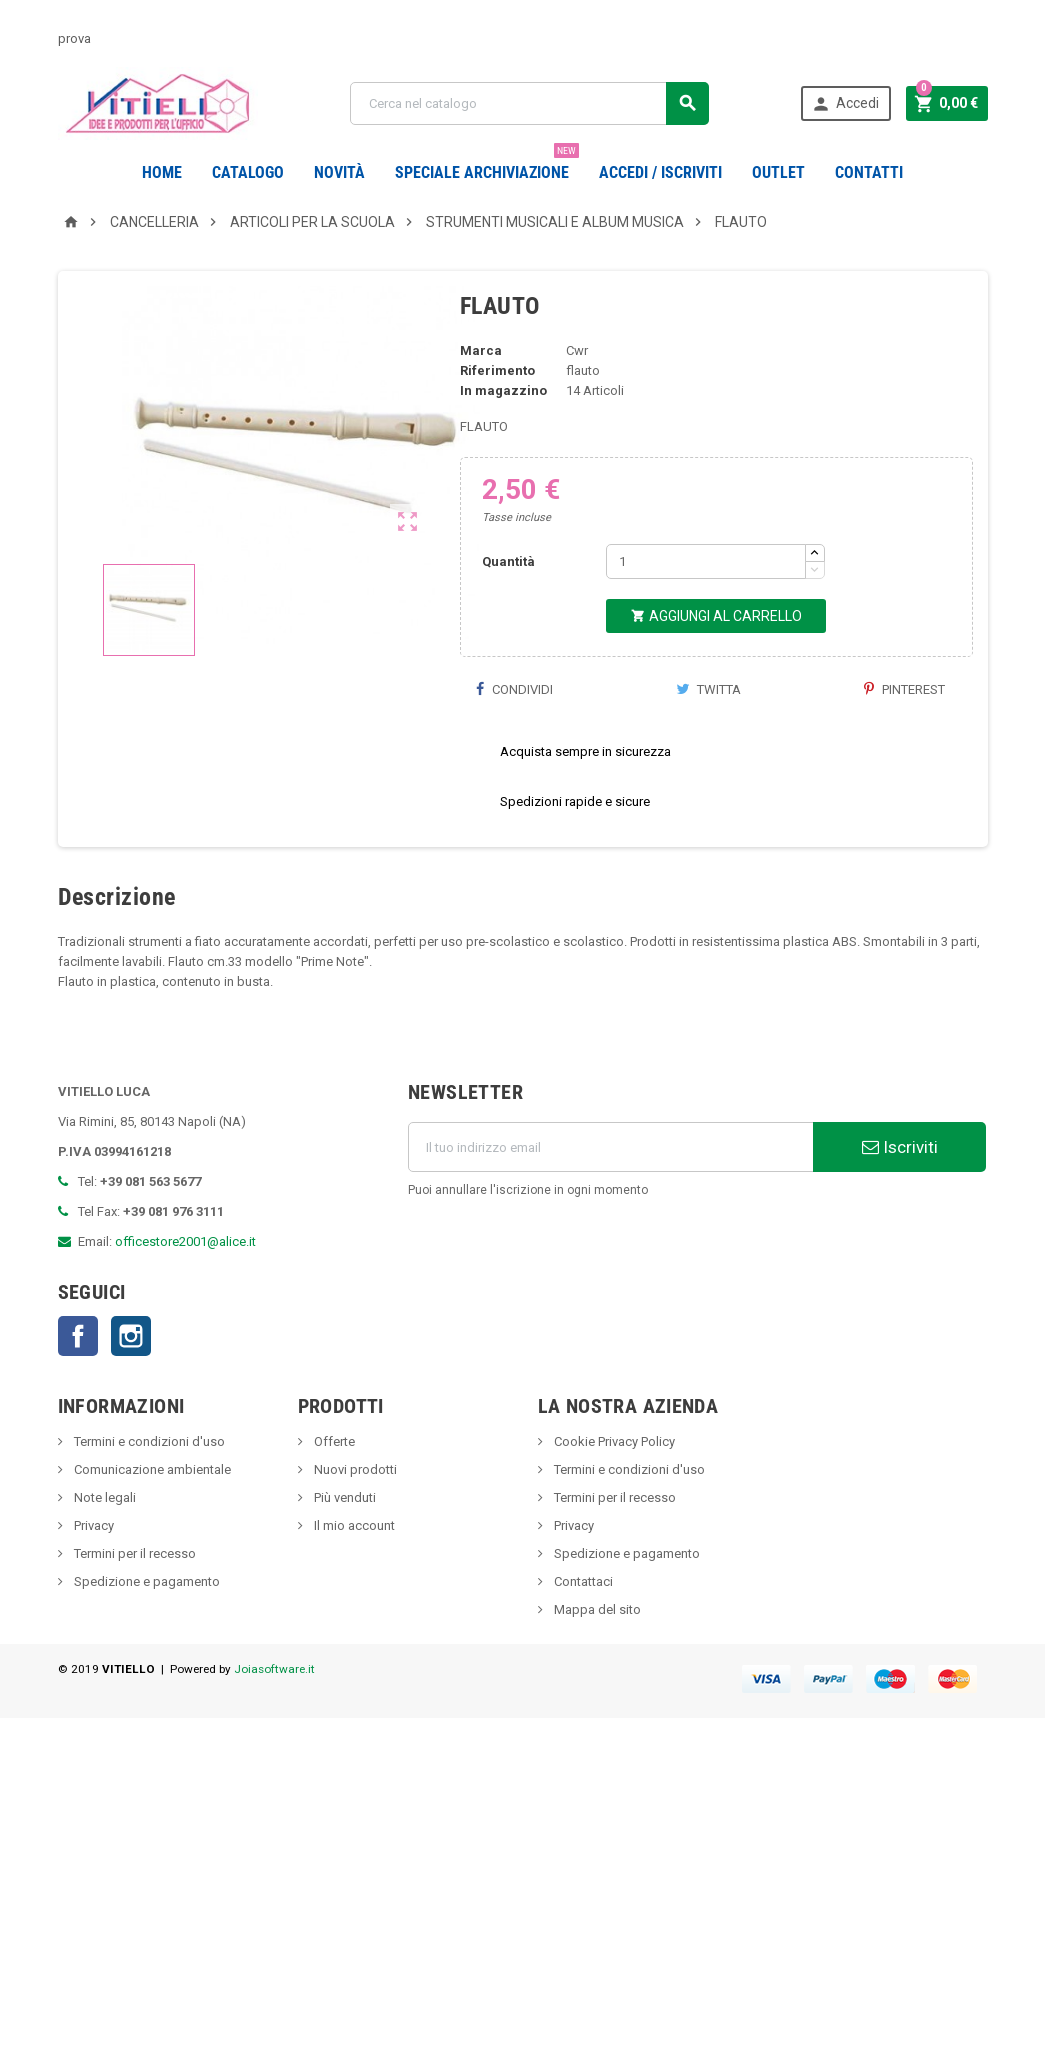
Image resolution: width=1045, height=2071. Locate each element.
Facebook (78, 1386)
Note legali (103, 1547)
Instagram (131, 1386)
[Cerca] (529, 103)
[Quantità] (706, 611)
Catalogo (248, 172)
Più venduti (343, 1547)
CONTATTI (869, 172)
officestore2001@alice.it (185, 1291)
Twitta (708, 739)
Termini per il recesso (133, 1603)
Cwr (577, 400)
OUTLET (778, 172)
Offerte (333, 1491)
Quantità (508, 611)
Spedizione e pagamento (145, 1631)
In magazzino (503, 440)
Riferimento (497, 420)
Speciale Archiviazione (487, 165)
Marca (481, 400)
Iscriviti (900, 1197)
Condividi (514, 739)
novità (339, 172)
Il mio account (353, 1575)
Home (162, 172)
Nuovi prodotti (354, 1519)
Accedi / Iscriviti (660, 172)
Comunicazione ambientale (151, 1519)
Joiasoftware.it (274, 1719)
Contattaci (582, 1631)
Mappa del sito (596, 1659)
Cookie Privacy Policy (613, 1491)
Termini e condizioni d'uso (148, 1491)
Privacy (92, 1575)
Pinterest (904, 739)
